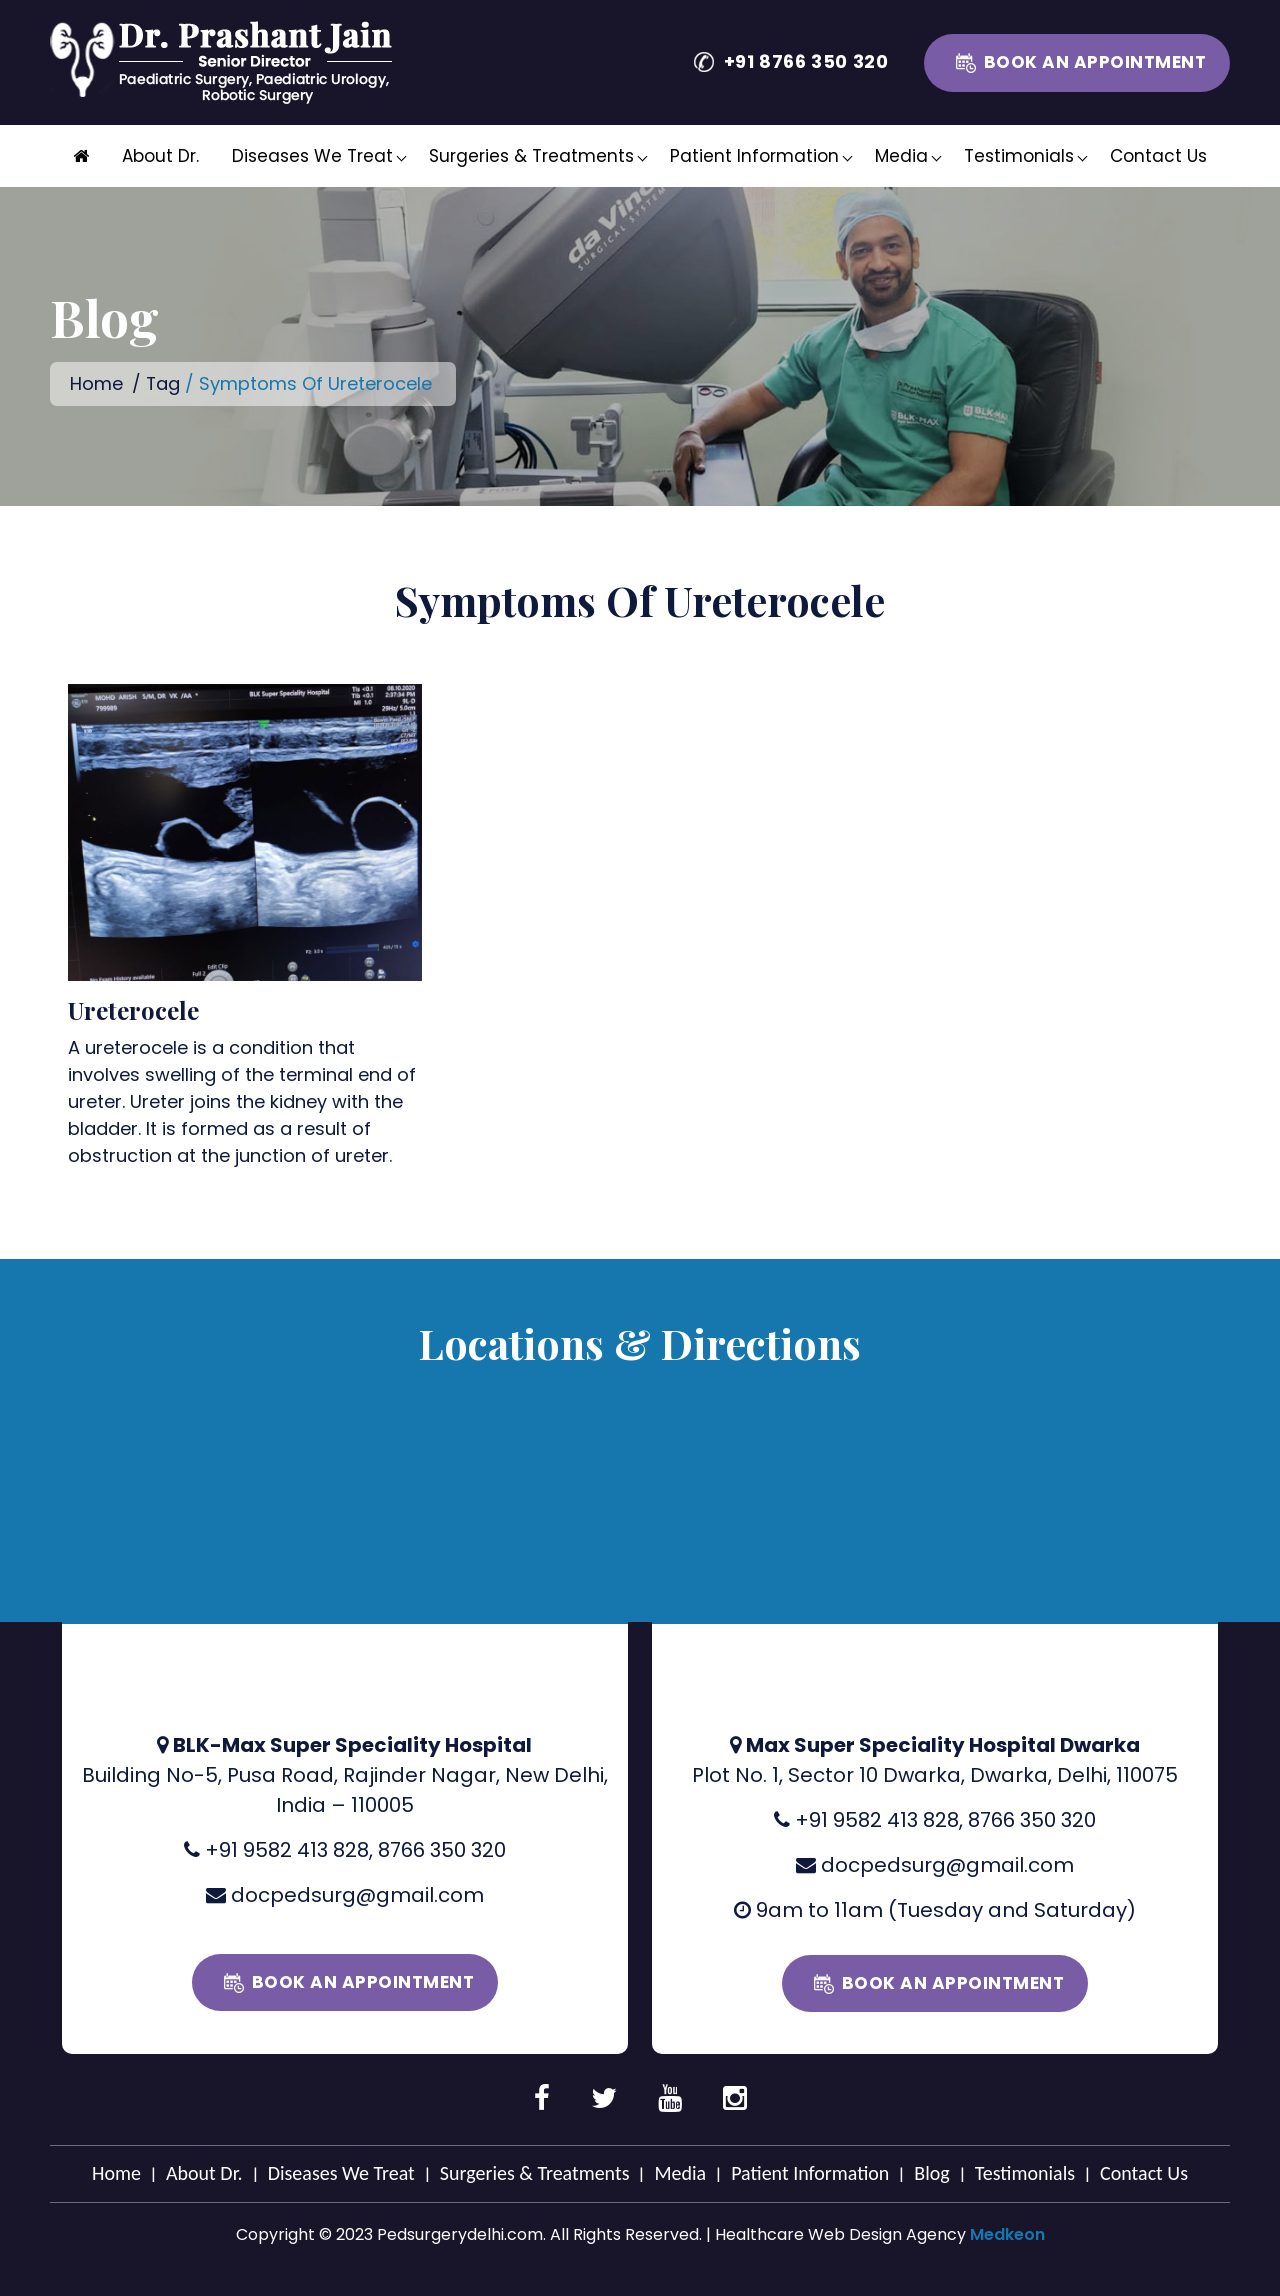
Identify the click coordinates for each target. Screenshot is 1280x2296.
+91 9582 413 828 (287, 1849)
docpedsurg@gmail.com (357, 1894)
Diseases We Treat (312, 156)
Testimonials (1019, 156)
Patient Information (754, 156)
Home (96, 383)
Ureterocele (133, 1009)
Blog (931, 2172)
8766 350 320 (442, 1849)
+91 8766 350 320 (806, 61)
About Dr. (160, 156)
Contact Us (1158, 156)
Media (901, 156)
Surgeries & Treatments (531, 156)
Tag (163, 383)
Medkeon (1007, 2233)
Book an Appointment (1095, 62)
